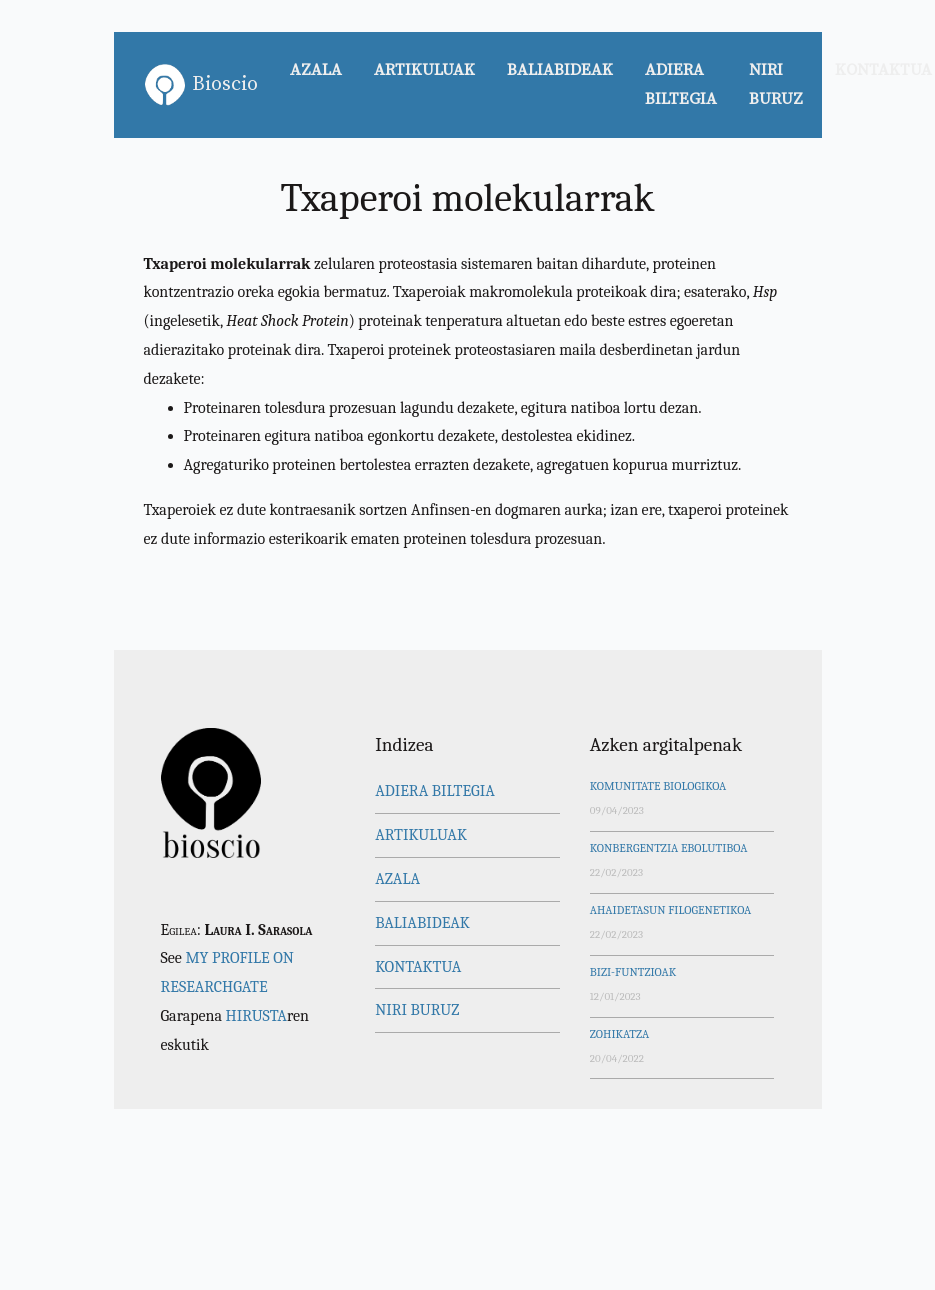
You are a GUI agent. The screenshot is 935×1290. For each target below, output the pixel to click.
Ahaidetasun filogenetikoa (670, 910)
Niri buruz (776, 84)
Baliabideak (560, 70)
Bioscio (201, 85)
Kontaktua (418, 967)
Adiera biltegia (681, 84)
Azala (316, 70)
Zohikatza (619, 1034)
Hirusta (256, 1016)
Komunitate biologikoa (658, 786)
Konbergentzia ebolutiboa (669, 848)
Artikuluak (424, 70)
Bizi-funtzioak (633, 972)
